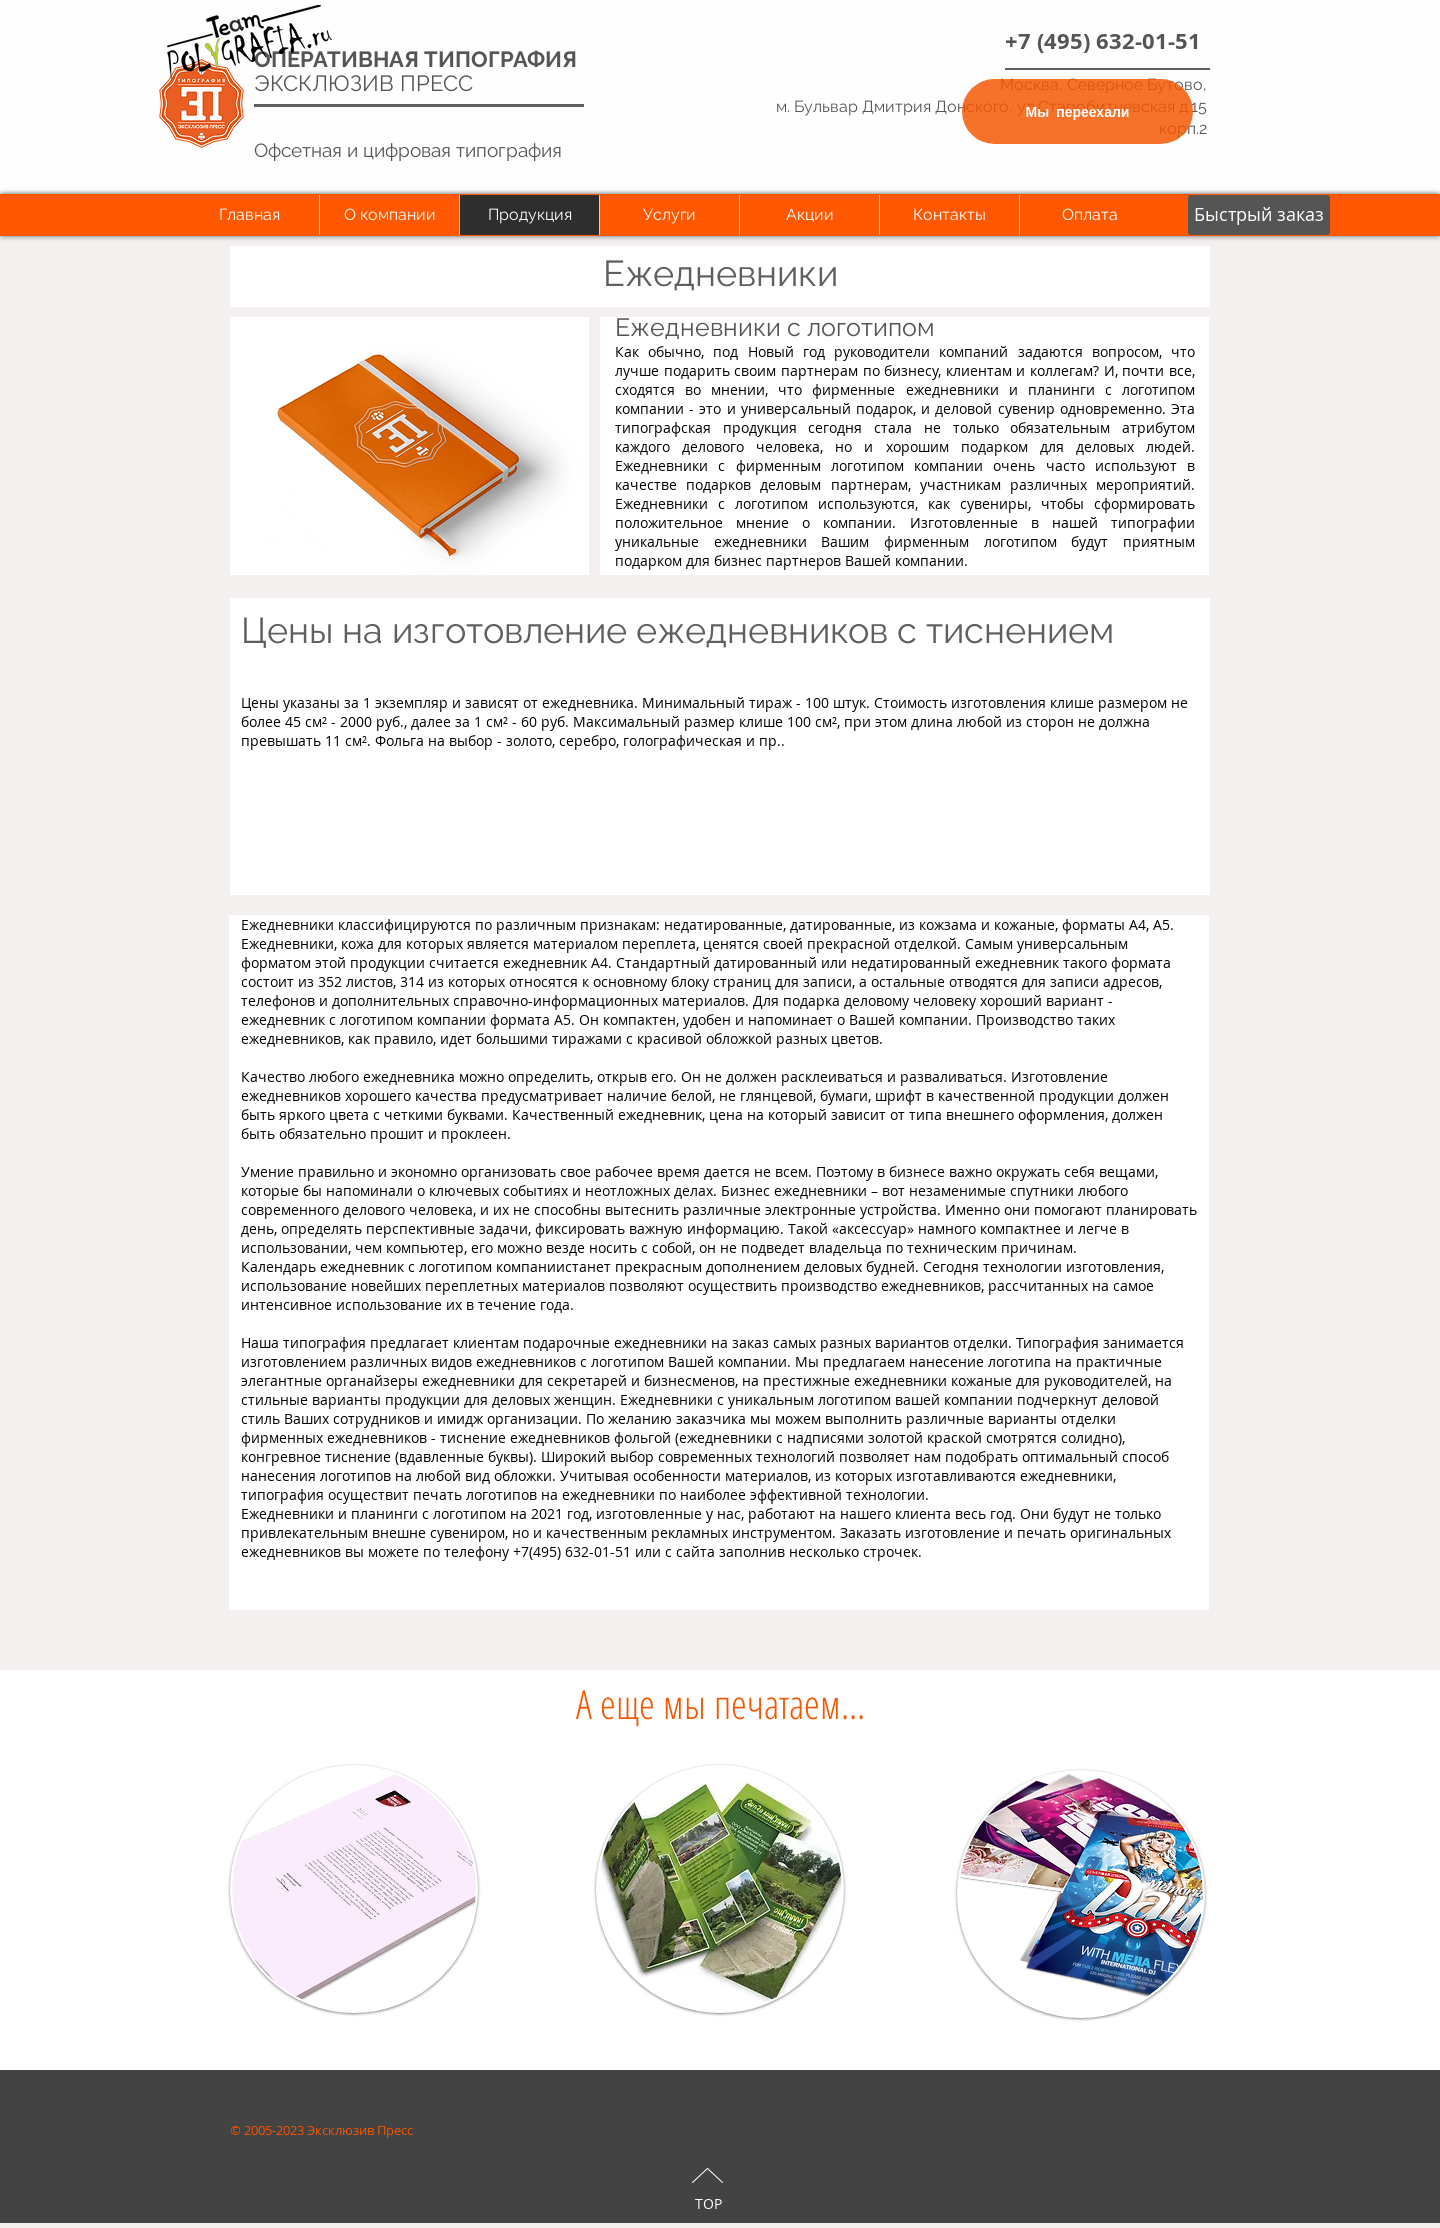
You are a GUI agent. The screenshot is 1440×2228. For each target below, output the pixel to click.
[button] (1259, 215)
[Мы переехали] (1077, 111)
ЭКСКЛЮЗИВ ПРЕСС (363, 83)
